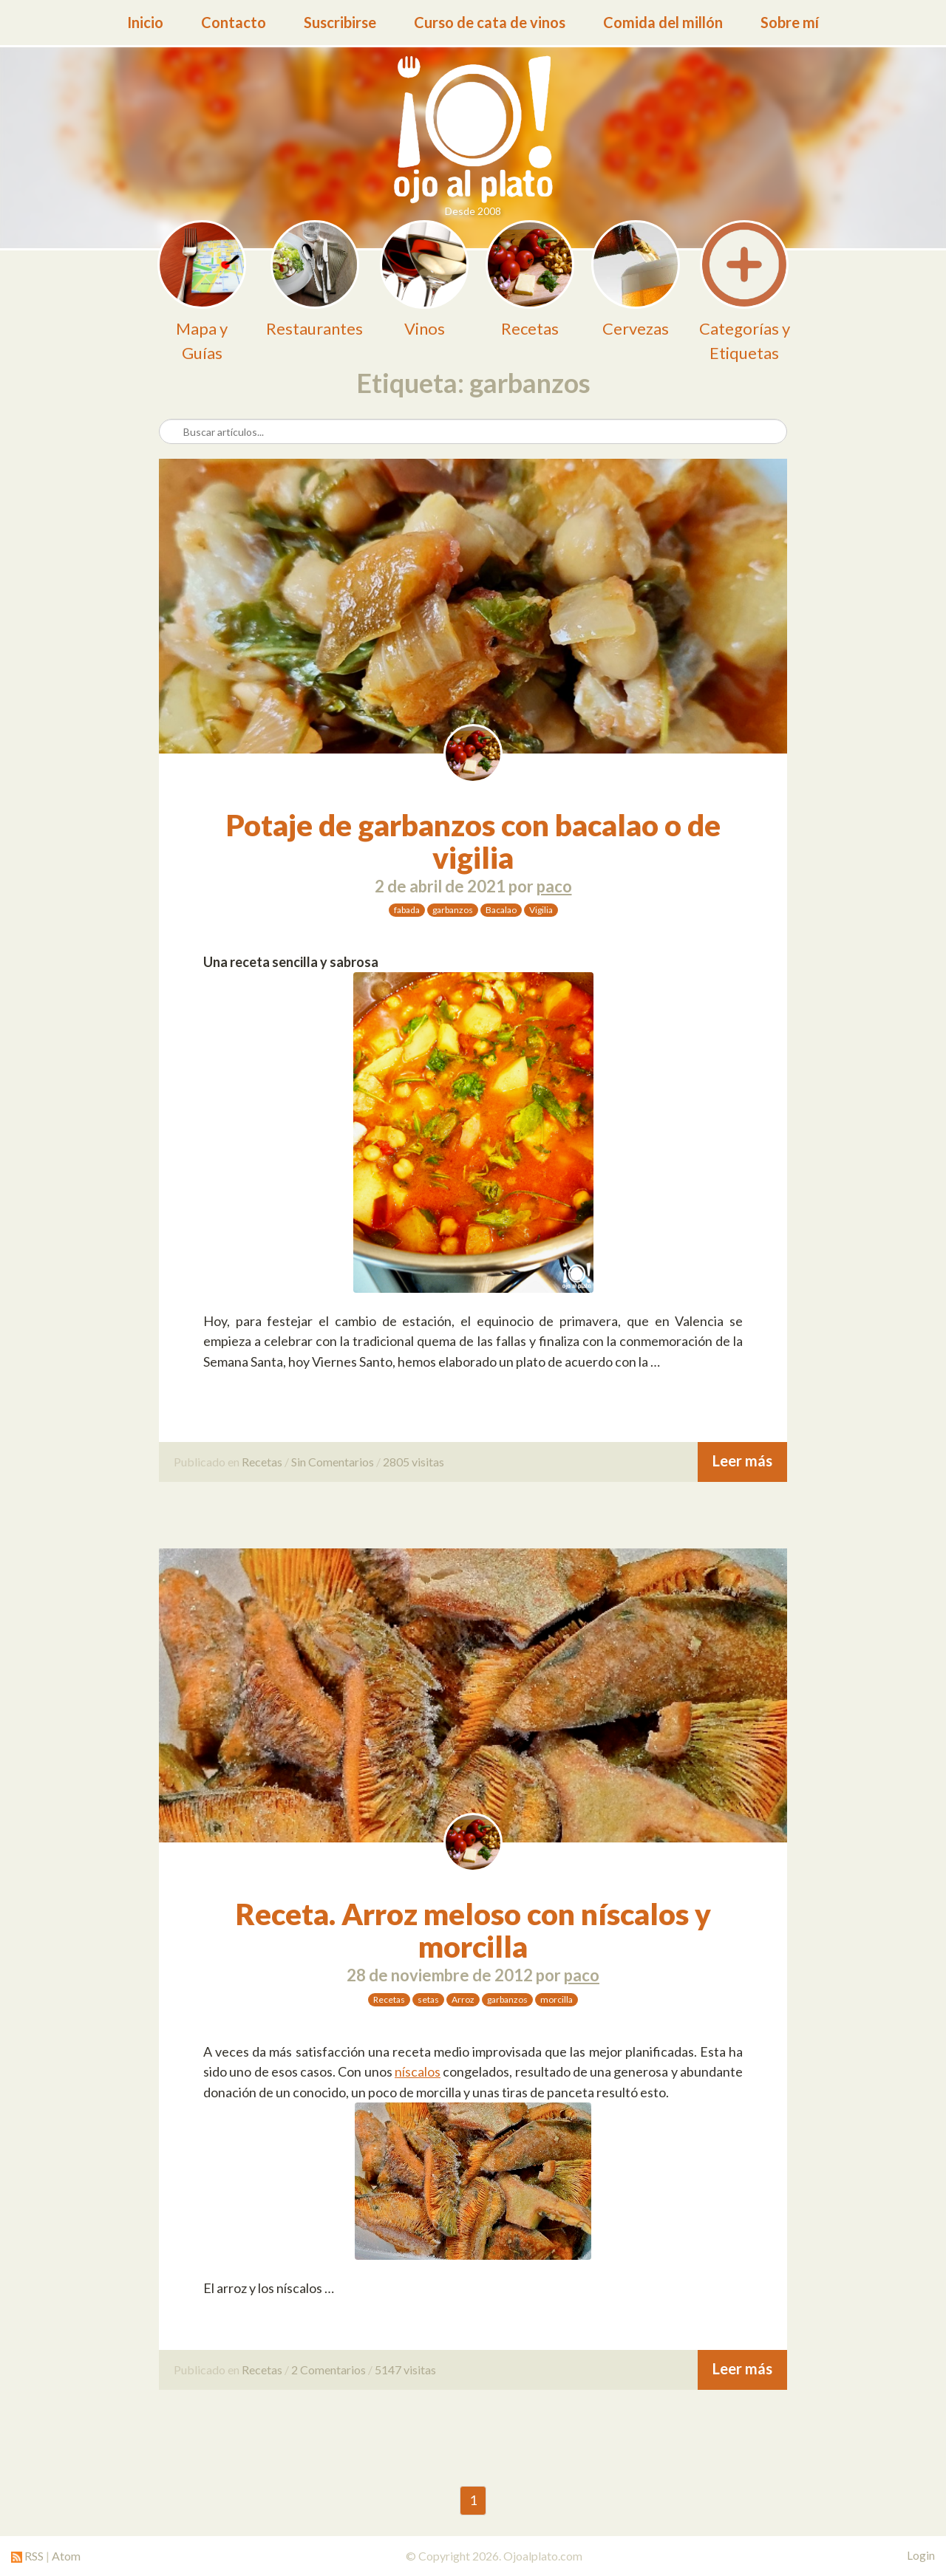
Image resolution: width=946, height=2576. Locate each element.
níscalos (417, 2071)
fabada (407, 909)
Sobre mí (789, 22)
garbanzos (452, 909)
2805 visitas (413, 1462)
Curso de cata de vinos (489, 22)
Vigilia (541, 909)
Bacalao (501, 909)
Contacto (233, 22)
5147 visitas (405, 2370)
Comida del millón (663, 22)
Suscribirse (340, 22)
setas (428, 1999)
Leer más (742, 1460)
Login (921, 2555)
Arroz (463, 1999)
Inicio (145, 22)
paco (554, 886)
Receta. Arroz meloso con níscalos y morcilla (473, 1930)
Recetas (262, 1462)
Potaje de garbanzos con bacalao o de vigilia (473, 841)
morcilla (556, 1999)
